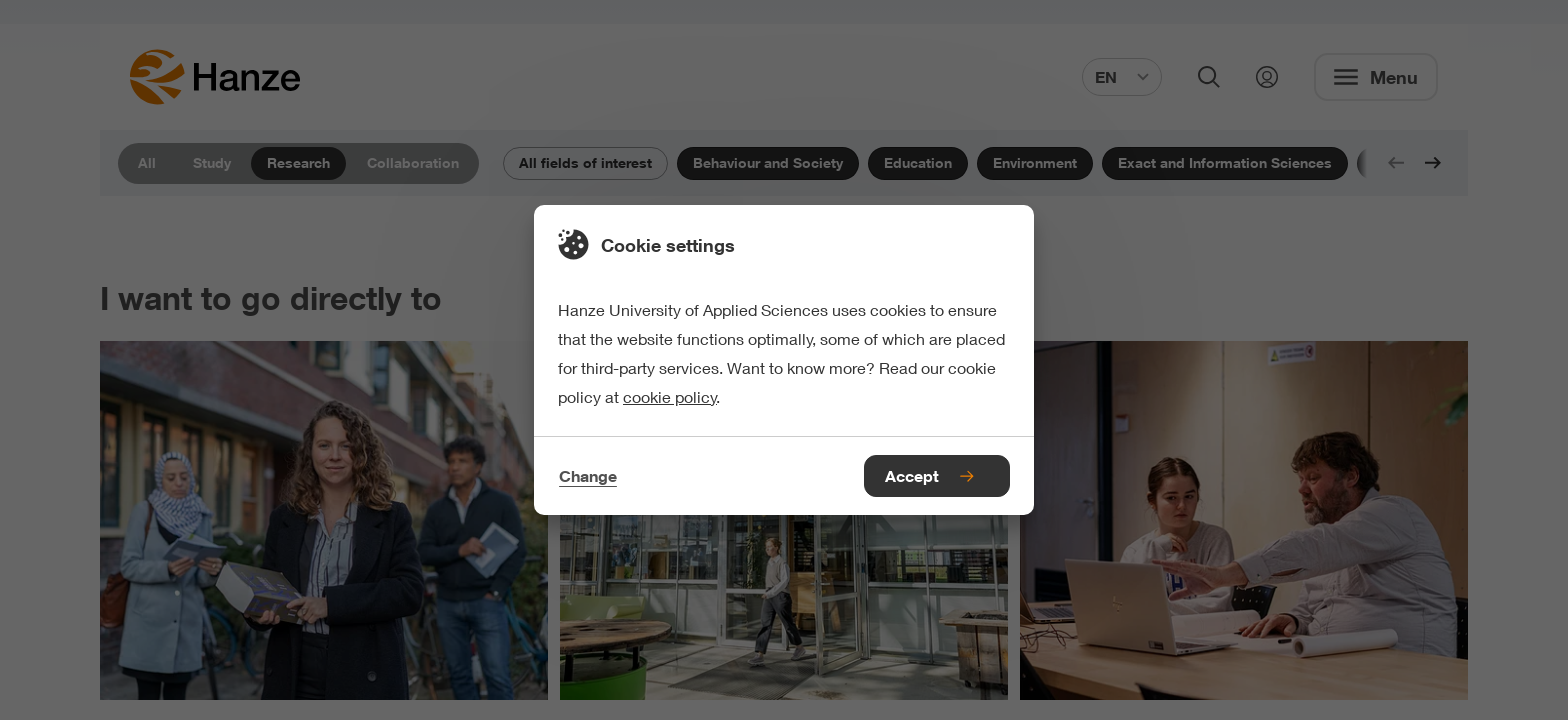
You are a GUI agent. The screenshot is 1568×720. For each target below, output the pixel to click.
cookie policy (670, 396)
